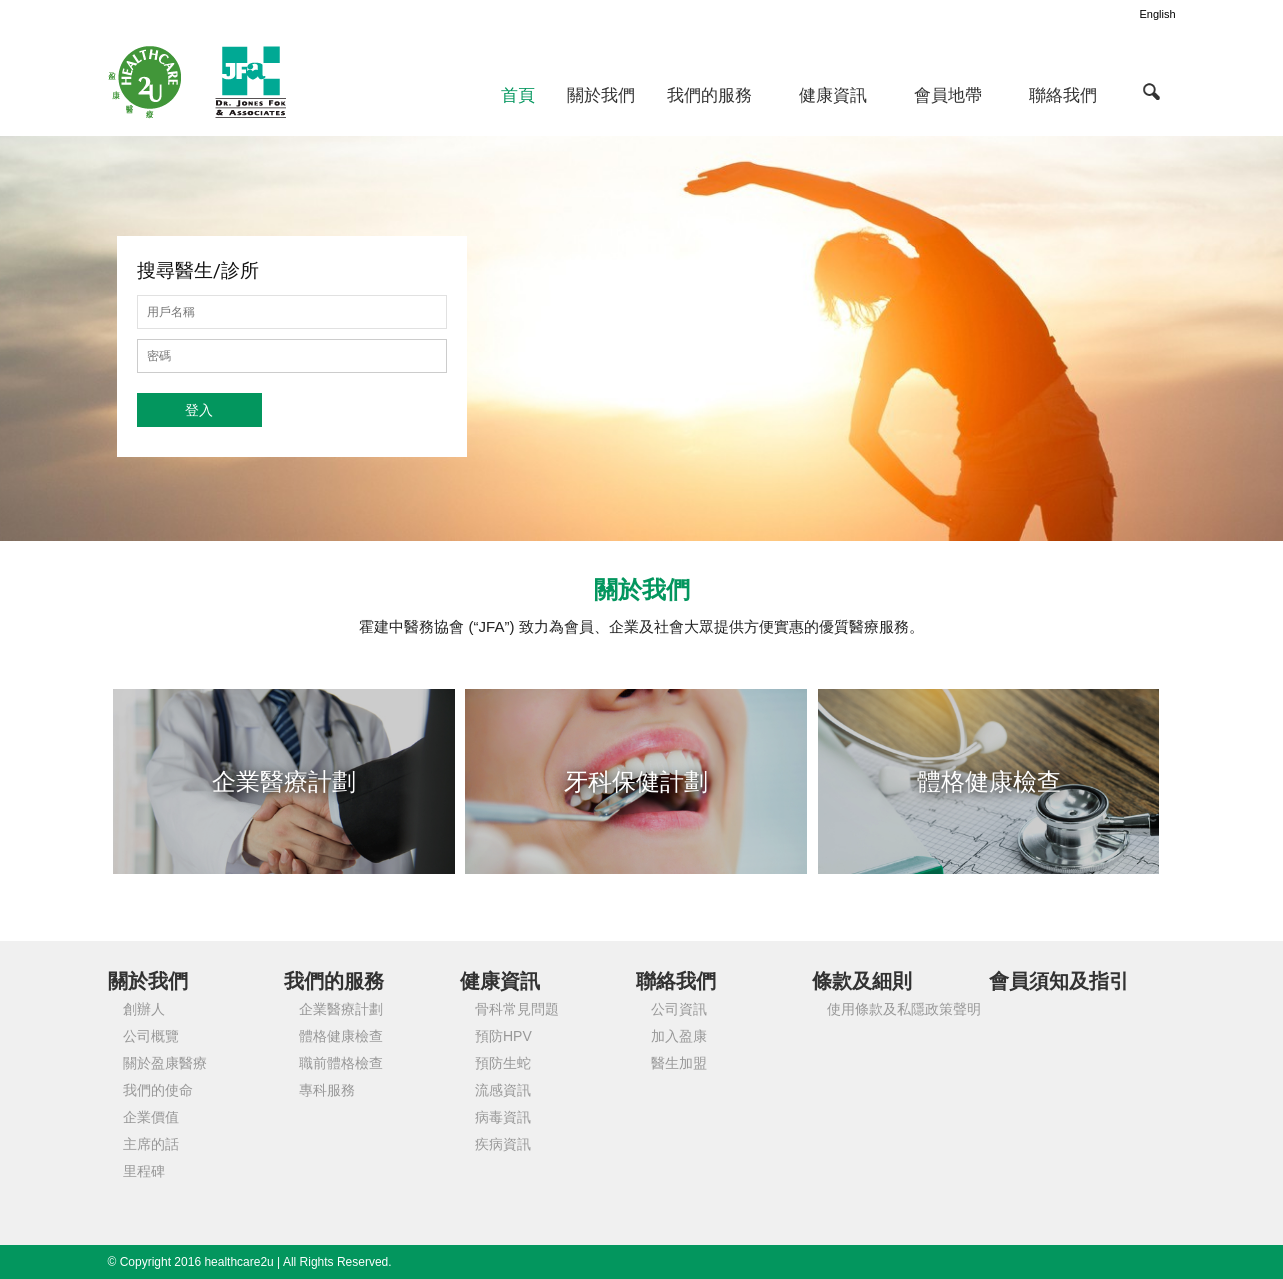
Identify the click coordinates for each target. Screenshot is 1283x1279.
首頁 (518, 95)
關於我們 (601, 95)
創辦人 (144, 1009)
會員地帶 (948, 95)
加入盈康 (679, 1036)
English (1157, 14)
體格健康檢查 (341, 1036)
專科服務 (327, 1090)
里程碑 (144, 1171)
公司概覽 (151, 1036)
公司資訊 (679, 1009)
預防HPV (503, 1036)
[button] (1152, 91)
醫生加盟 (679, 1063)
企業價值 (151, 1117)
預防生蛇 (503, 1063)
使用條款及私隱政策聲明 (904, 1009)
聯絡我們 (1063, 95)
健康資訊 (833, 95)
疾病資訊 (503, 1144)
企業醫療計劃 (341, 1009)
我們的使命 (158, 1090)
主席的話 (151, 1144)
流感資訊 (503, 1090)
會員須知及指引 (1059, 981)
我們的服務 (709, 95)
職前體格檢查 (341, 1063)
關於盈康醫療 (165, 1063)
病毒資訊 (503, 1117)
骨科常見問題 (517, 1009)
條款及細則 (862, 981)
